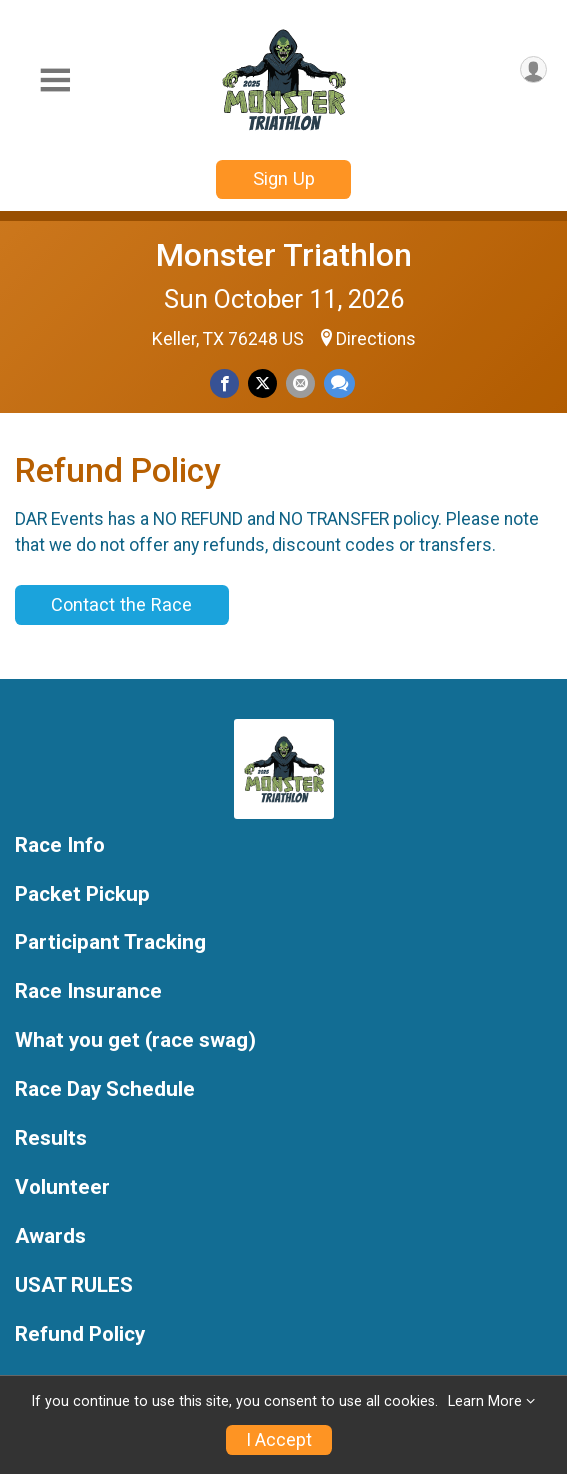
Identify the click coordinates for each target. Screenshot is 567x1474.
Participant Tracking (110, 942)
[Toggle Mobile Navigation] (55, 80)
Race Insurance (88, 991)
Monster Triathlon (284, 255)
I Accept (279, 1440)
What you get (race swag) (135, 1040)
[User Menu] (533, 69)
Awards (50, 1236)
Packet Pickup (82, 894)
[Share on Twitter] (262, 383)
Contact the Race (121, 604)
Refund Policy (80, 1334)
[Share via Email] (300, 383)
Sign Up (284, 178)
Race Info (60, 845)
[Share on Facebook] (224, 383)
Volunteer (62, 1187)
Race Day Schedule (105, 1089)
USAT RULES (74, 1285)
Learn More (485, 1401)
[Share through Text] (339, 383)
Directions (376, 339)
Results (51, 1138)
